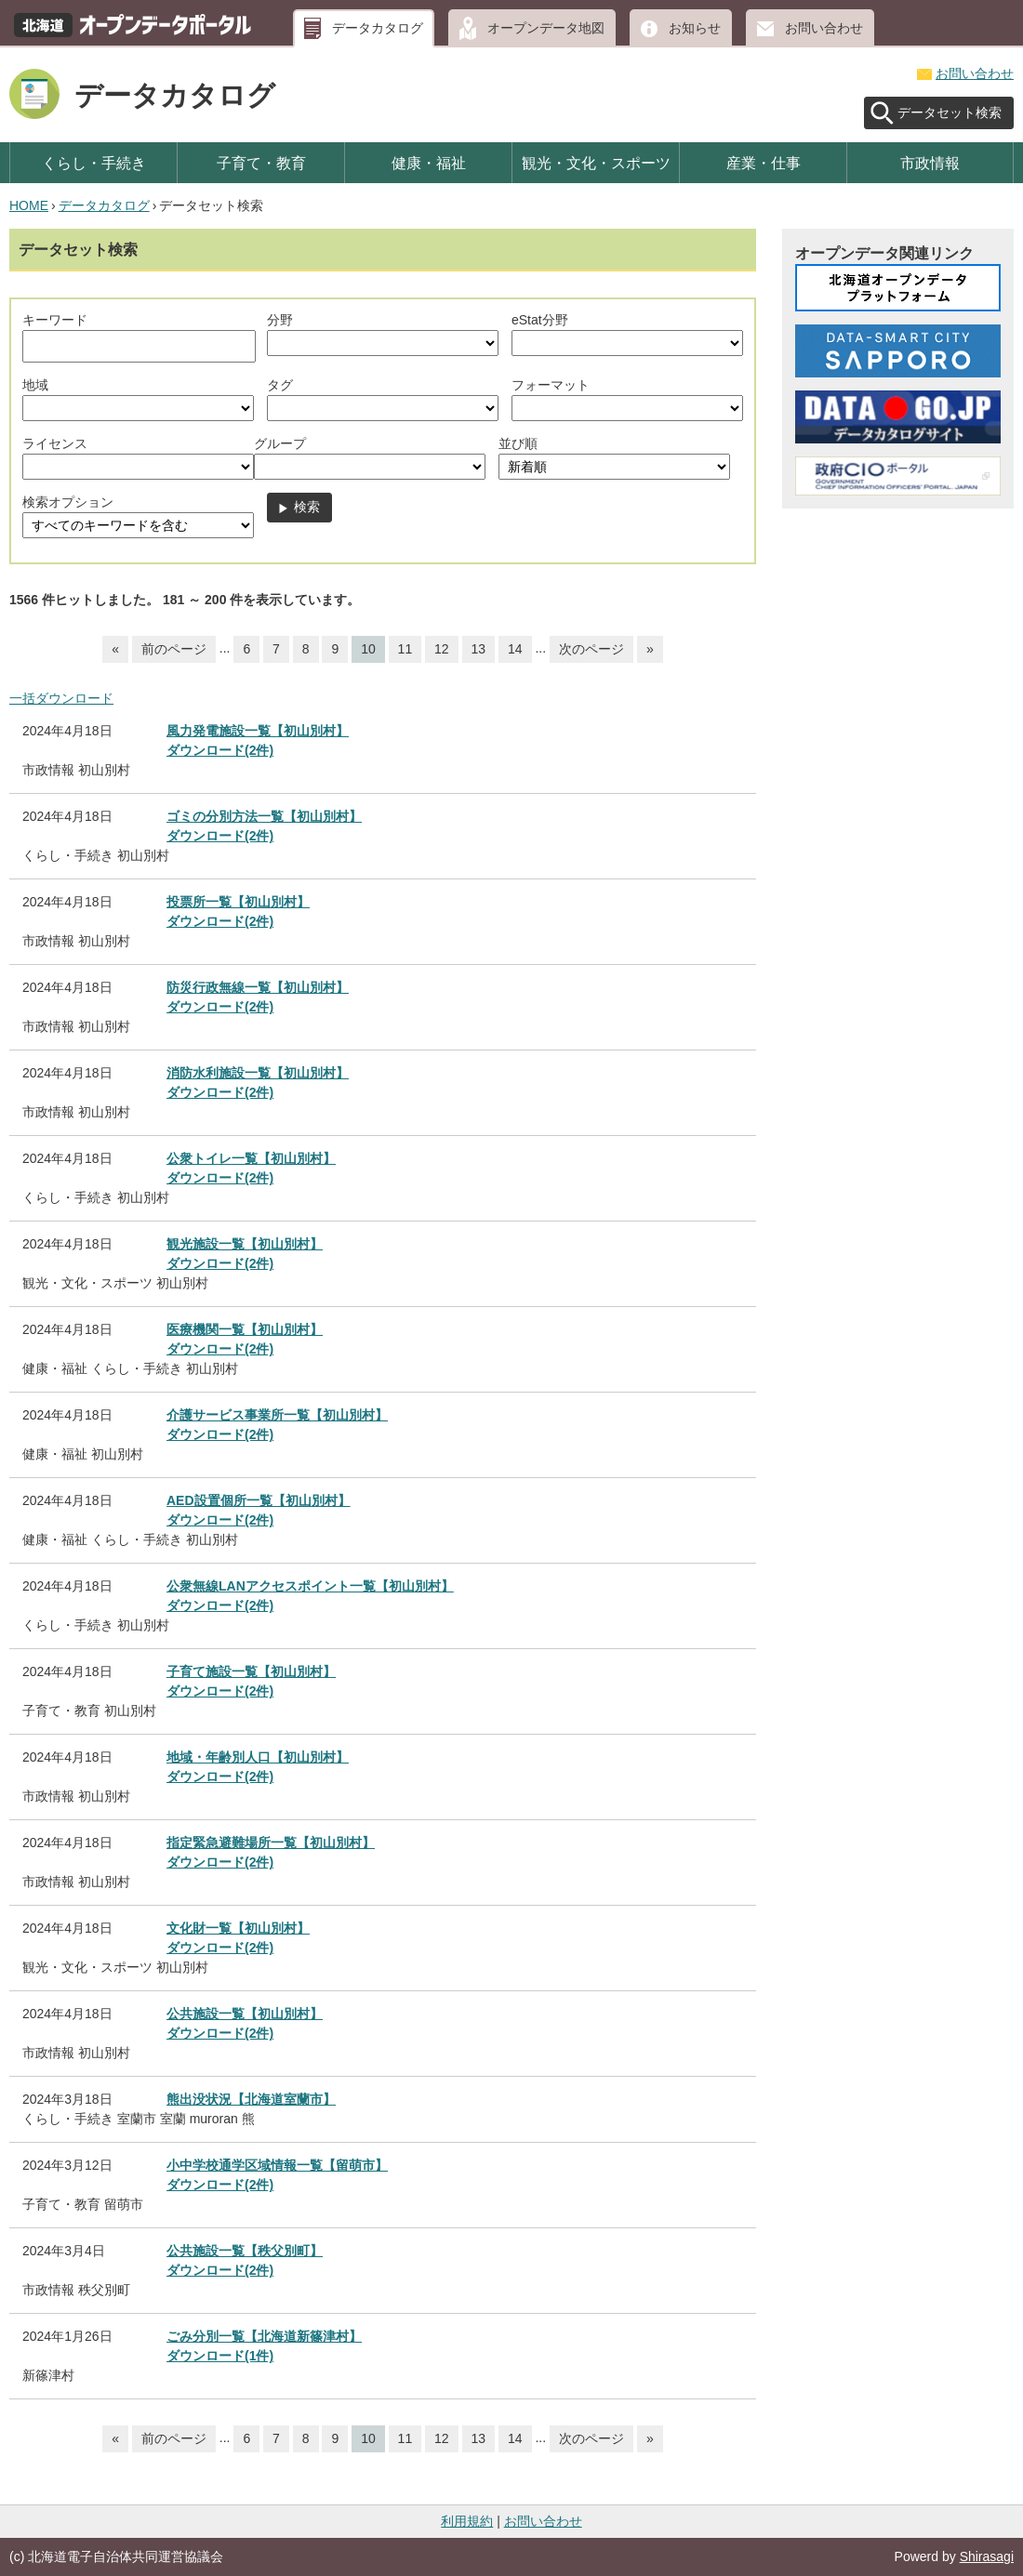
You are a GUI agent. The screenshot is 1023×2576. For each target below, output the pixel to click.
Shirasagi (987, 2556)
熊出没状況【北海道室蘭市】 (251, 2099)
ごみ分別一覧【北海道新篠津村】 (264, 2336)
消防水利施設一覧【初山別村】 (257, 1072)
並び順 (518, 443)
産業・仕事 (763, 162)
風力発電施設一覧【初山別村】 (257, 730)
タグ (280, 384)
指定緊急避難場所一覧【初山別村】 (270, 1842)
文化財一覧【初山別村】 (238, 1928)
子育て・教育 (261, 162)
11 (405, 648)
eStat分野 (540, 319)
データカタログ (377, 27)
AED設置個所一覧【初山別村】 (258, 1500)
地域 (35, 384)
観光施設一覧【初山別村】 (244, 1243)
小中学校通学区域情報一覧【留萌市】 (277, 2165)
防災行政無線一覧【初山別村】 (257, 987)
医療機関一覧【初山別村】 (244, 1329)
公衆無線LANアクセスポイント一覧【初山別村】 (310, 1586)
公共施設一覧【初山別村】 (244, 2013)
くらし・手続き (94, 162)
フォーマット (551, 384)
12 (441, 648)
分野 (280, 319)
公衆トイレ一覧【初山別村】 (251, 1158)
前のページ (173, 648)
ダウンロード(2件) (219, 750)
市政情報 (930, 162)
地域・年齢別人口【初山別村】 (257, 1757)
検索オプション (67, 502)
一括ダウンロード (61, 698)
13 (479, 648)
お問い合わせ (824, 27)
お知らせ (695, 27)
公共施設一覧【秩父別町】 (244, 2250)
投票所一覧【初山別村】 (238, 901)
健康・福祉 (429, 162)
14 (515, 648)
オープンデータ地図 (545, 27)
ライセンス (54, 443)
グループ (280, 443)
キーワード (54, 319)
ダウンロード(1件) (219, 2355)
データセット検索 (949, 112)
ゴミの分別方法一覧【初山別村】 (264, 816)
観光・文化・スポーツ (596, 162)
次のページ (591, 648)
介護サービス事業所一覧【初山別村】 (277, 1414)
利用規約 (467, 2521)
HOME (28, 205)
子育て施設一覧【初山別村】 (251, 1671)
